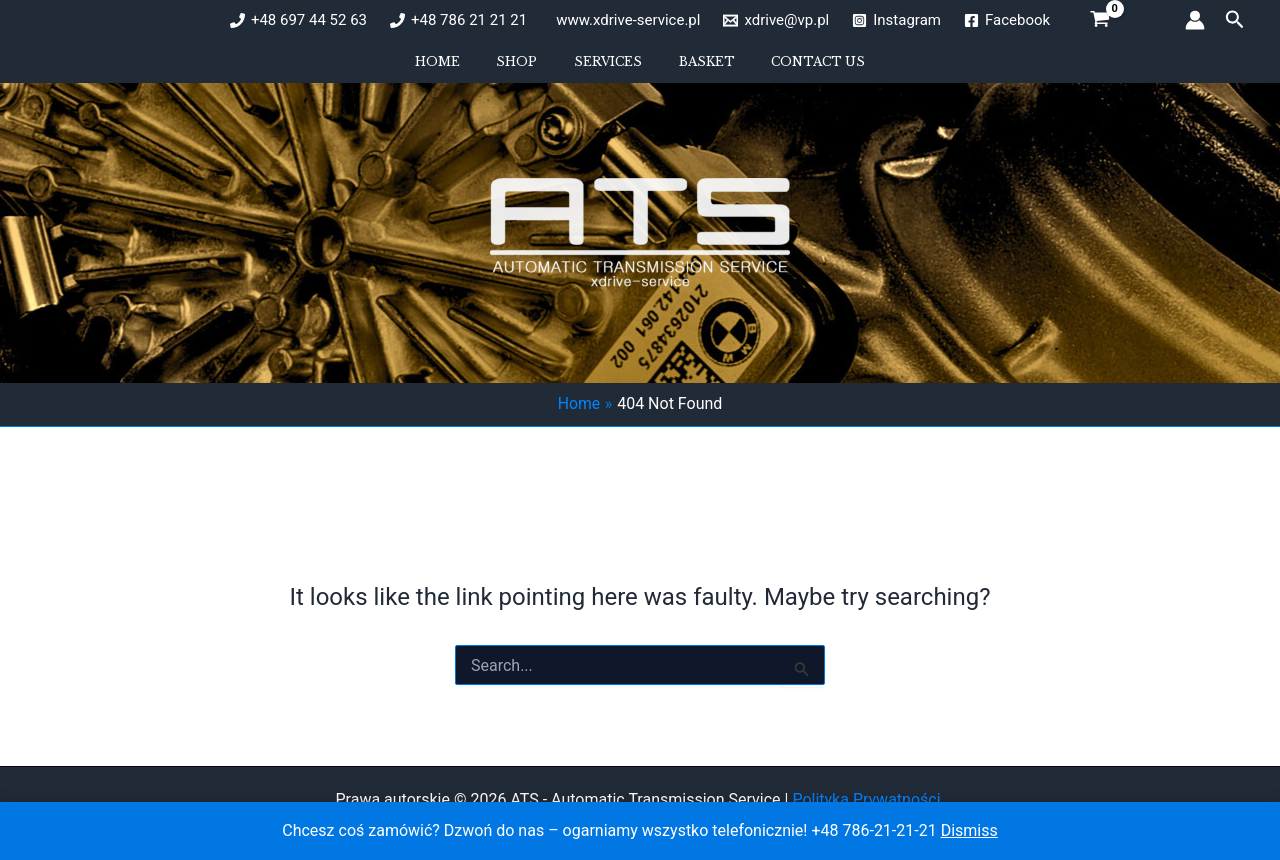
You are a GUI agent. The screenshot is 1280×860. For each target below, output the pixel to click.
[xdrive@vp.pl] (776, 20)
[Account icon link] (1195, 20)
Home (470, 69)
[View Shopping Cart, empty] (1100, 20)
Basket (690, 69)
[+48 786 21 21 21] (458, 20)
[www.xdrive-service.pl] (625, 20)
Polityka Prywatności (868, 799)
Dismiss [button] (969, 830)
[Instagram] (896, 20)
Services (608, 69)
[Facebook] (1007, 20)
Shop (533, 69)
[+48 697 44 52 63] (298, 20)
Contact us (785, 69)
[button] (1235, 20)
